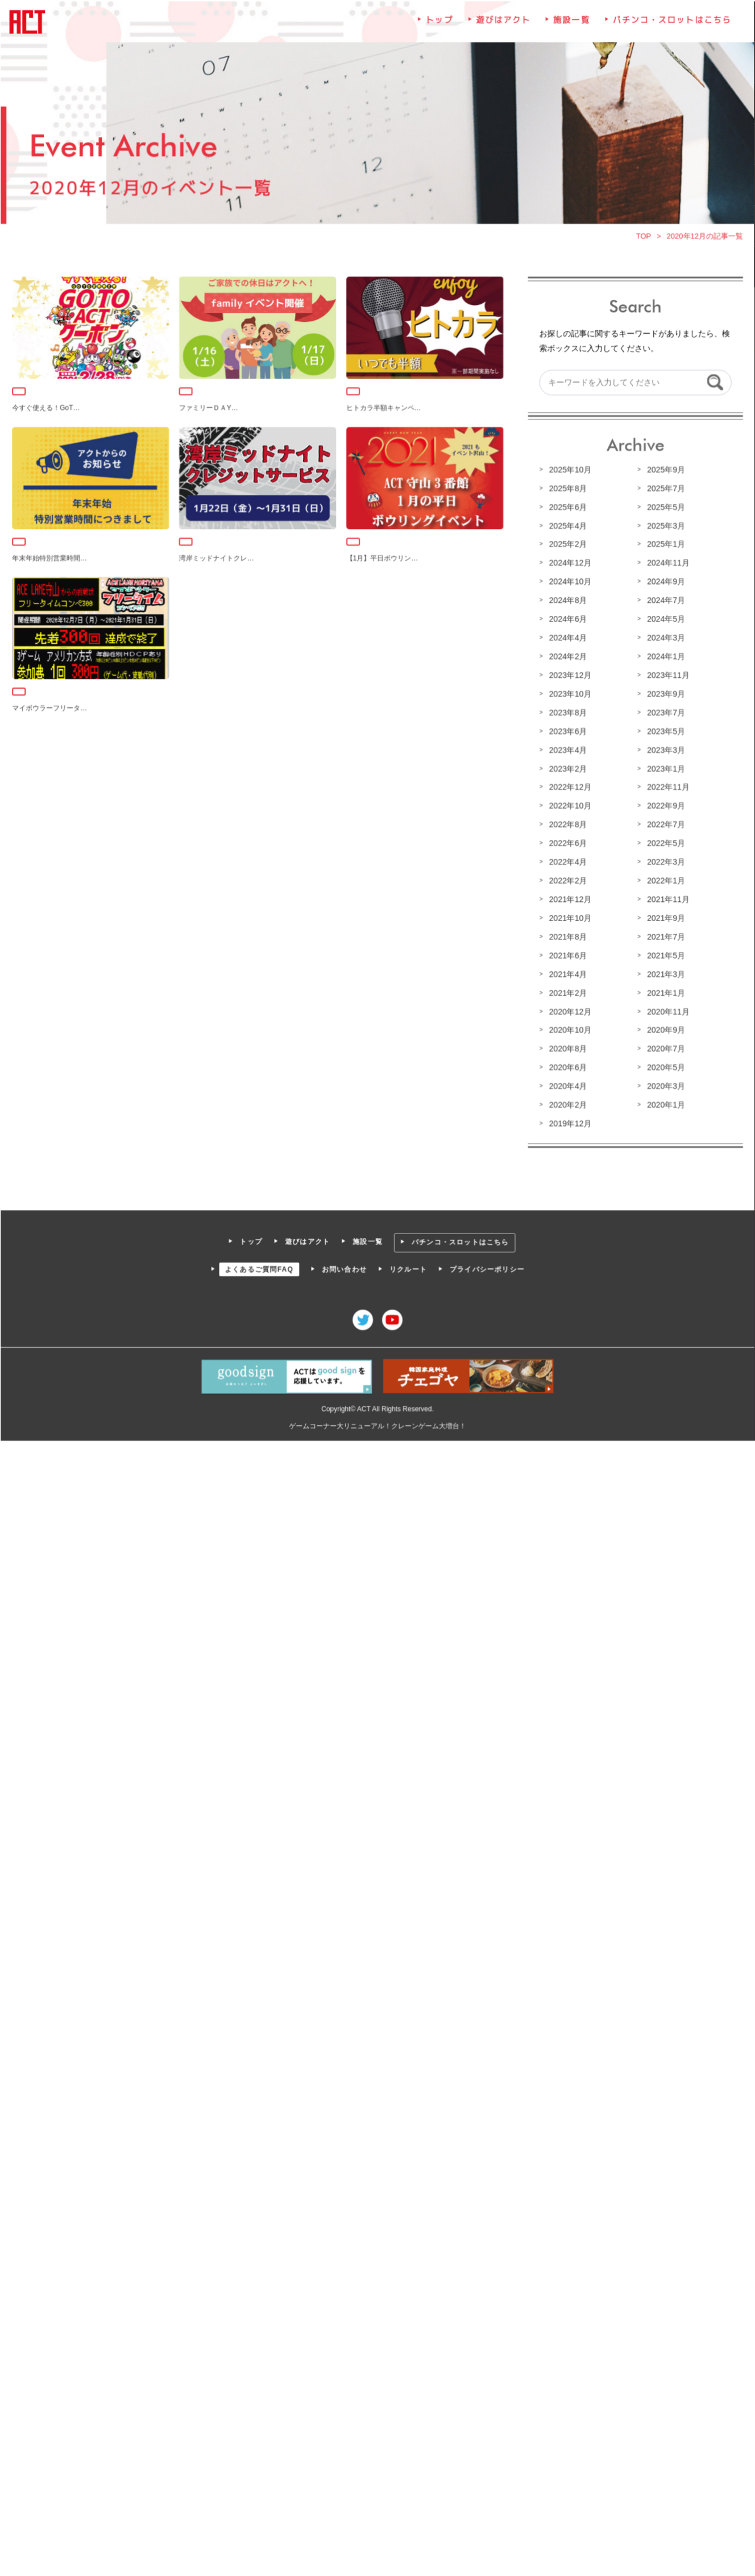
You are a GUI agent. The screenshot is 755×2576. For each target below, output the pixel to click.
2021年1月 (664, 991)
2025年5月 (664, 508)
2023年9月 (664, 693)
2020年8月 (567, 1046)
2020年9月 (664, 1028)
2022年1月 (664, 879)
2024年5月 (664, 619)
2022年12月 (569, 787)
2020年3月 (664, 1083)
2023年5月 (664, 731)
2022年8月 (567, 824)
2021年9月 (664, 916)
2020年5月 (664, 1065)
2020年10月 (569, 1028)
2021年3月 (664, 972)
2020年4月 (567, 1083)
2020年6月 (567, 1065)
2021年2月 (567, 991)
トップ (439, 24)
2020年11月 (666, 1009)
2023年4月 (567, 749)
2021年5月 (664, 953)
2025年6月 (567, 508)
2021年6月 (567, 953)
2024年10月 (569, 582)
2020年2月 (567, 1102)
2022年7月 (664, 824)
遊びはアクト (502, 24)
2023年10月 (569, 693)
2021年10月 (569, 916)
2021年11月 (666, 897)
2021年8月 (567, 935)
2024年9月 (664, 582)
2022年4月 (567, 860)
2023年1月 (664, 768)
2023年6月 (567, 731)
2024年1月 (664, 656)
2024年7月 (664, 601)
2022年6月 (567, 842)
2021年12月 (569, 897)
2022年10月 (569, 805)
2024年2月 (567, 656)
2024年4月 (567, 638)
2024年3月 (664, 638)
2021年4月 (567, 972)
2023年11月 (666, 675)
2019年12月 (569, 1120)
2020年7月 (664, 1046)
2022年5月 (664, 842)
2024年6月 (567, 619)
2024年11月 (666, 564)
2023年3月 (664, 749)
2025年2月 (567, 545)
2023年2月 (567, 768)
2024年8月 (567, 601)
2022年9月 (664, 805)
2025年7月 (664, 489)
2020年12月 (569, 1009)
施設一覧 (571, 24)
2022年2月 (567, 879)
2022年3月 (664, 860)
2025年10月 (569, 471)
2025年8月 (567, 489)
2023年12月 (569, 675)
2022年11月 (666, 787)
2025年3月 (664, 526)
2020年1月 (664, 1102)
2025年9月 (664, 471)
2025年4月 (567, 526)
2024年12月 (569, 564)
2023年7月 (664, 712)
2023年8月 (567, 712)
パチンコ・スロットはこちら (670, 24)
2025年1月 (664, 545)
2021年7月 (664, 935)
